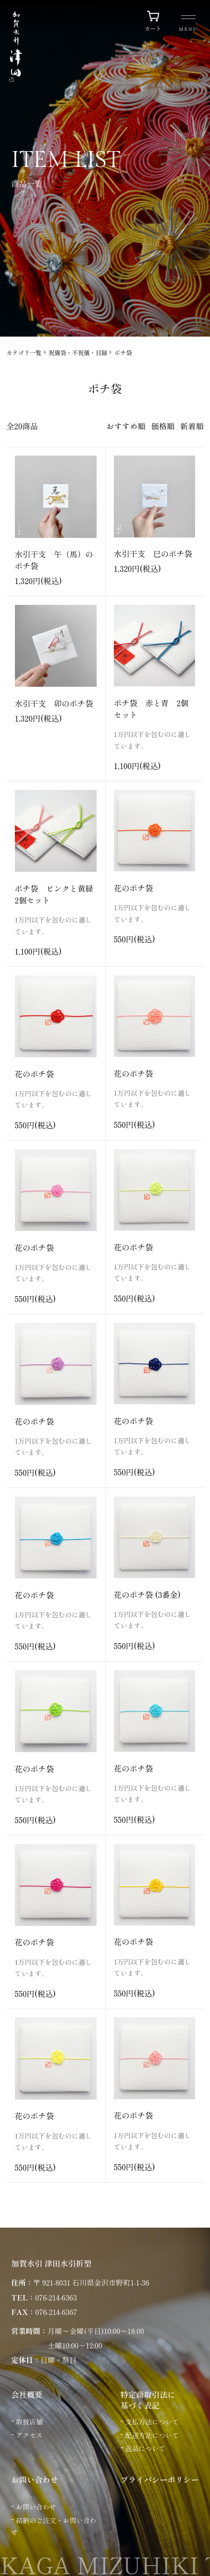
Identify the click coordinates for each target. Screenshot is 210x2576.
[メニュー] (188, 24)
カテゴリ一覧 (24, 352)
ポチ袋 (123, 352)
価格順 (163, 426)
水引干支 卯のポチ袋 (54, 703)
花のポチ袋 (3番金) (147, 1594)
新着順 (192, 426)
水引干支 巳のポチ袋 (153, 553)
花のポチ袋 (133, 888)
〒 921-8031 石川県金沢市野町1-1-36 (91, 2282)
